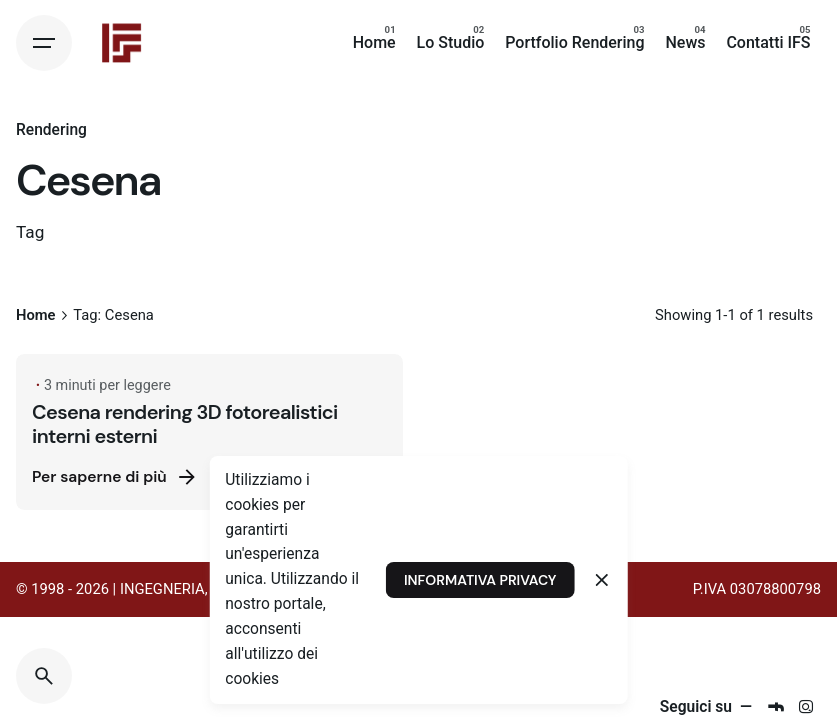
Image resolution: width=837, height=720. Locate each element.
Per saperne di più (115, 477)
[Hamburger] (44, 43)
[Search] (44, 676)
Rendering (51, 130)
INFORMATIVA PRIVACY (480, 580)
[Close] (602, 580)
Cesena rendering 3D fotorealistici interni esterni (185, 424)
